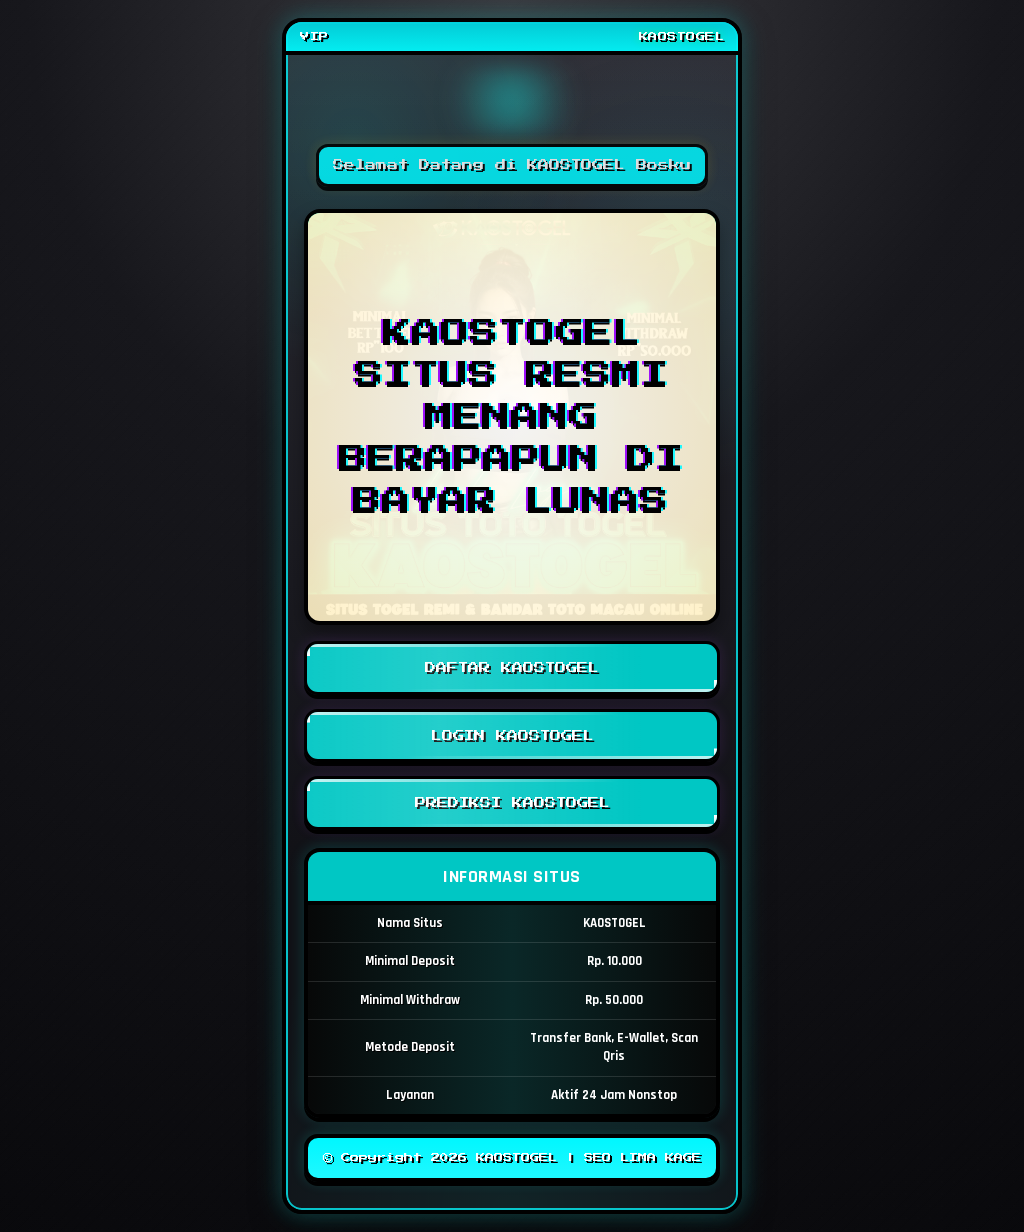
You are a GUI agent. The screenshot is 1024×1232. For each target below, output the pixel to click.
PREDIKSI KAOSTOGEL (512, 803)
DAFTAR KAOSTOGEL (512, 668)
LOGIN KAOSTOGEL (512, 736)
